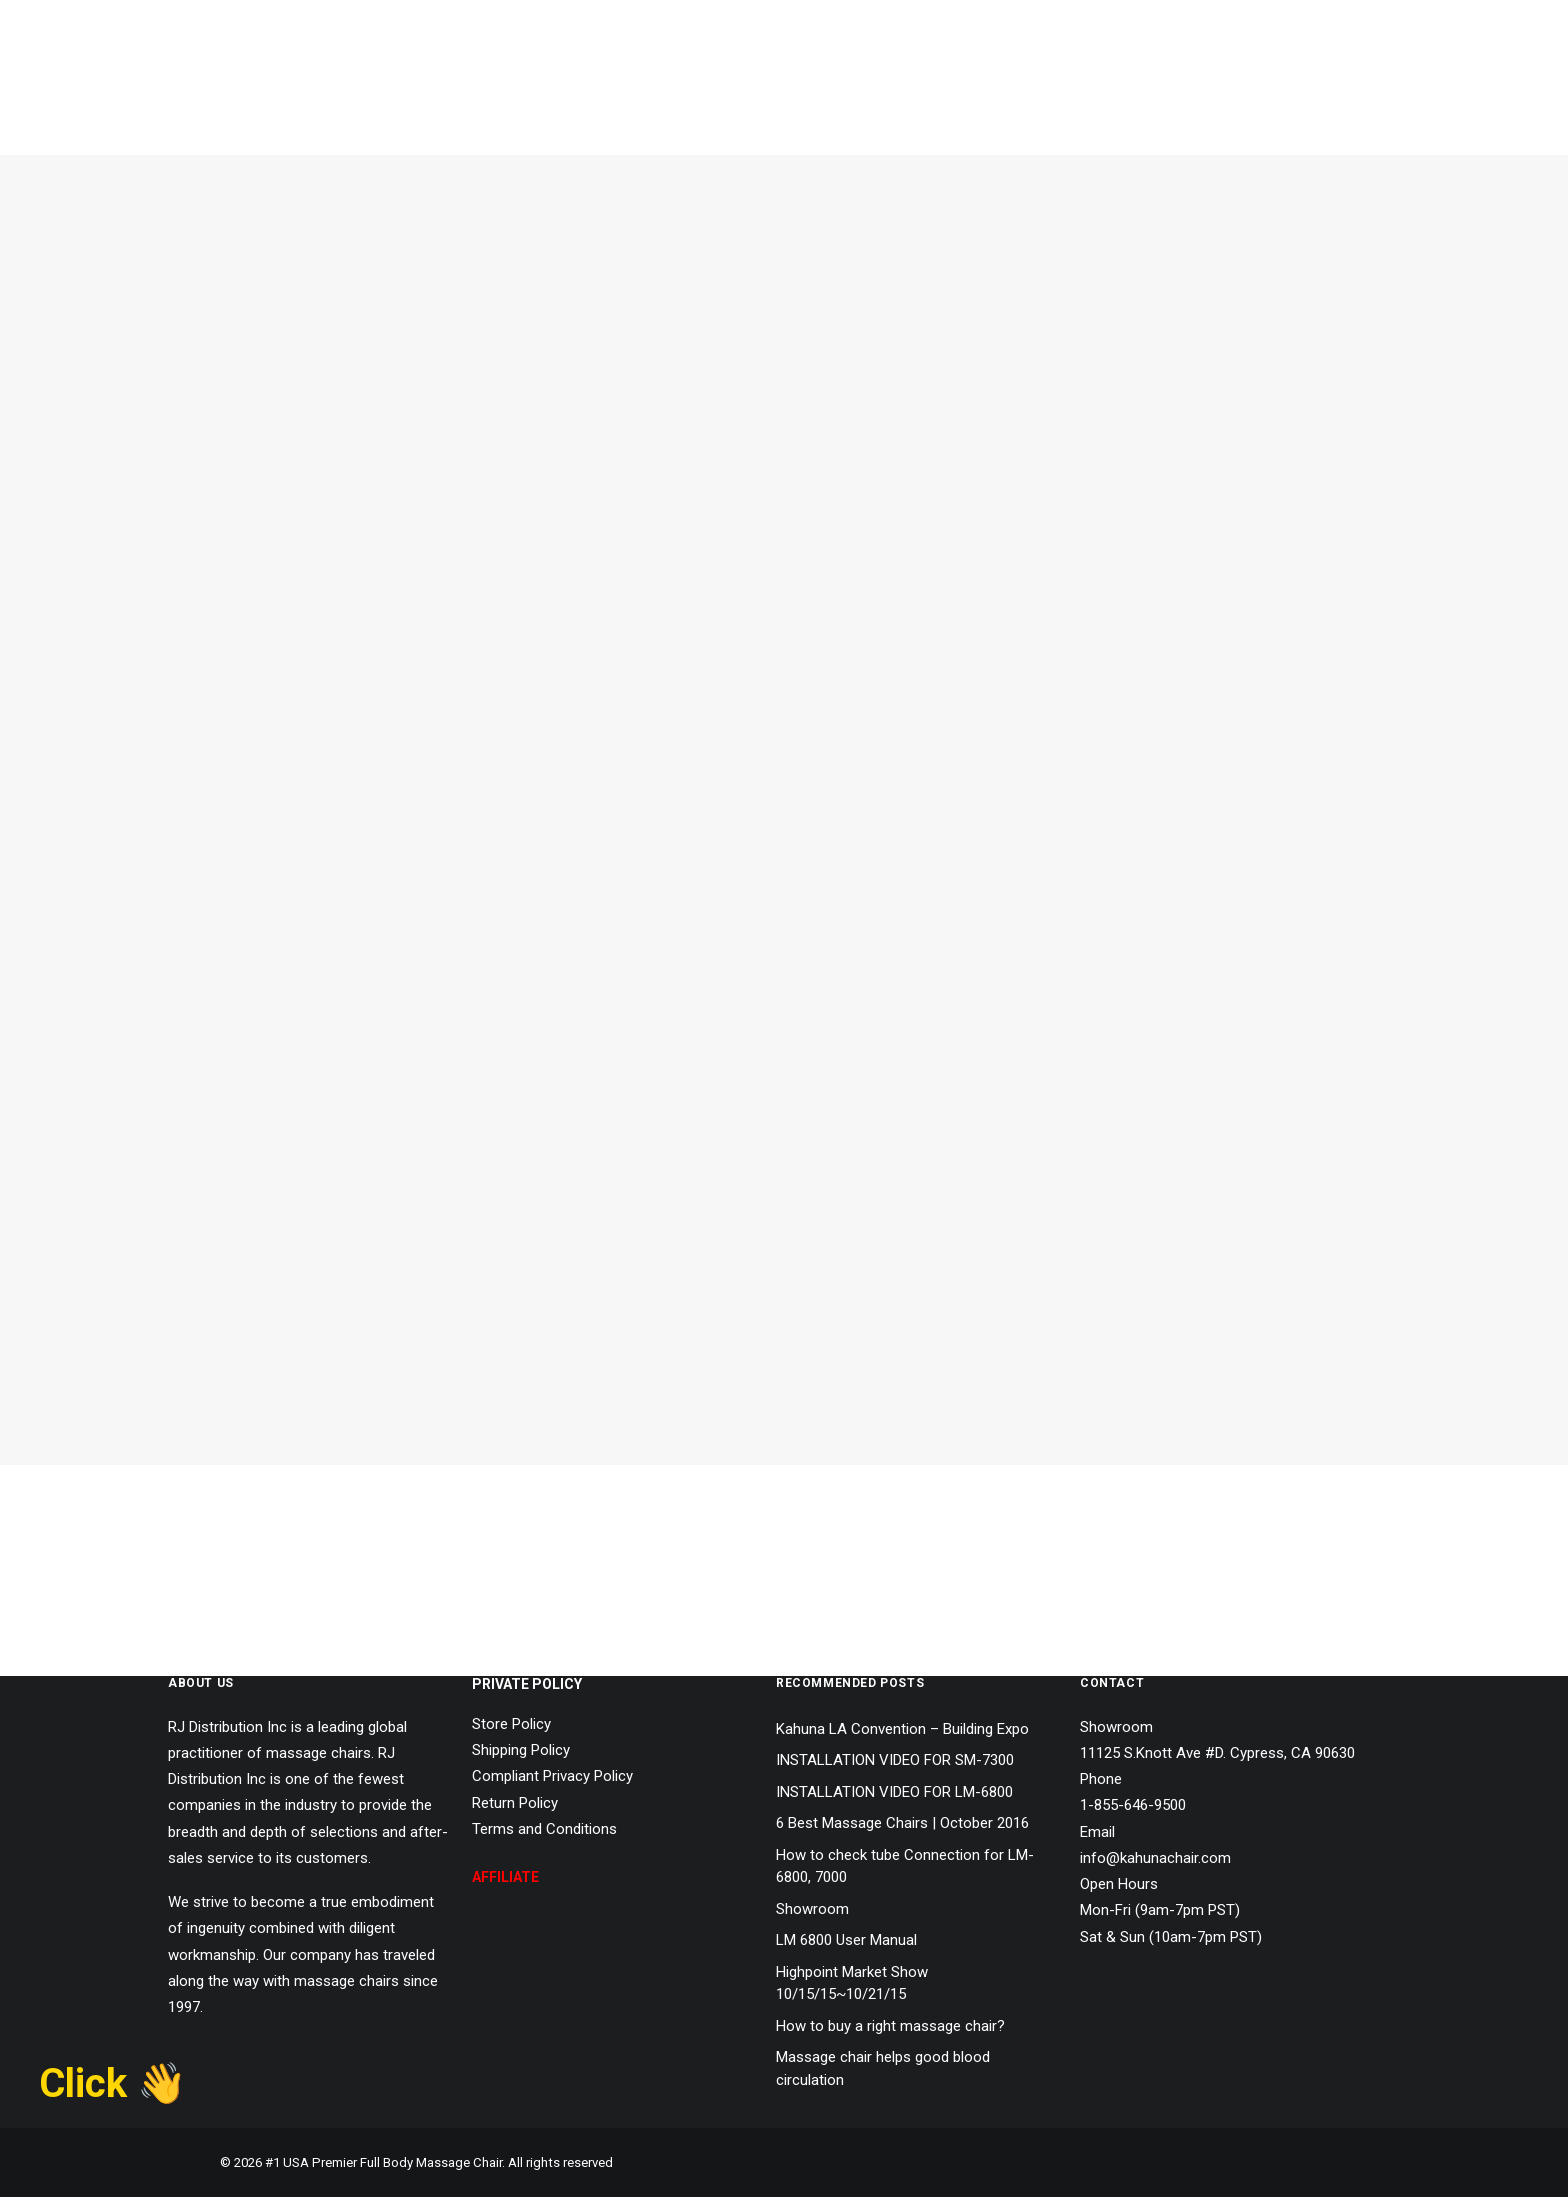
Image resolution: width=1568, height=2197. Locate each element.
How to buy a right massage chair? (890, 2026)
